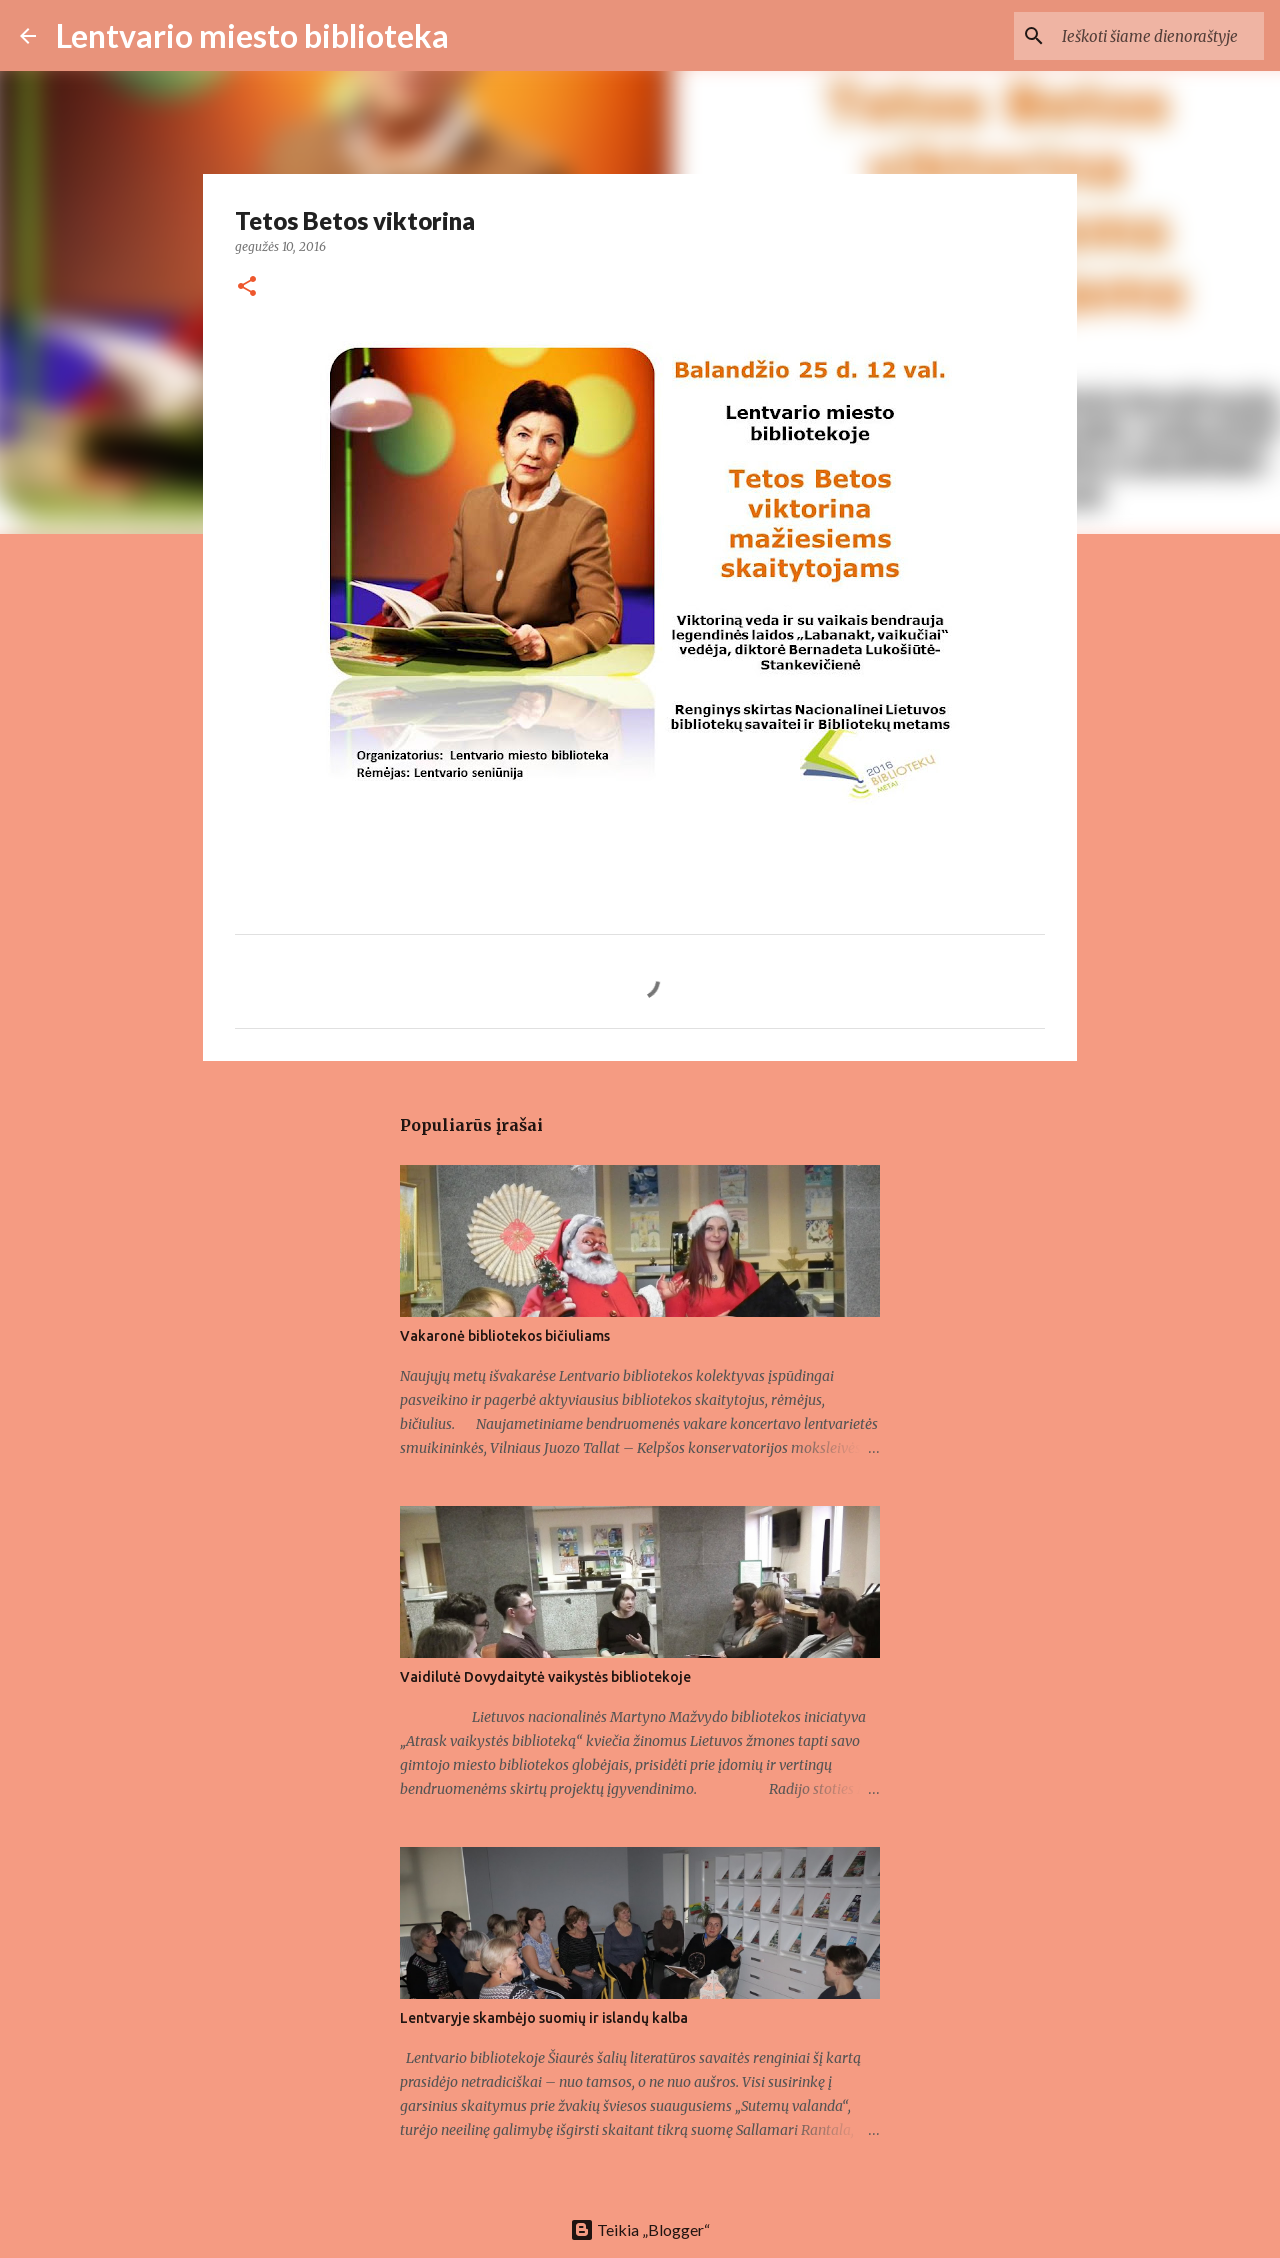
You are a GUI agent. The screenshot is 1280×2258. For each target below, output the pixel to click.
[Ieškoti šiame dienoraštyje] (1159, 36)
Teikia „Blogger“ (640, 2229)
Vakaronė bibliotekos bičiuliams (505, 1336)
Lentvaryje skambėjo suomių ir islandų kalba (544, 2018)
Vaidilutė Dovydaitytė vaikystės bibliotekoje (545, 1677)
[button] (247, 287)
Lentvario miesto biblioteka (252, 35)
